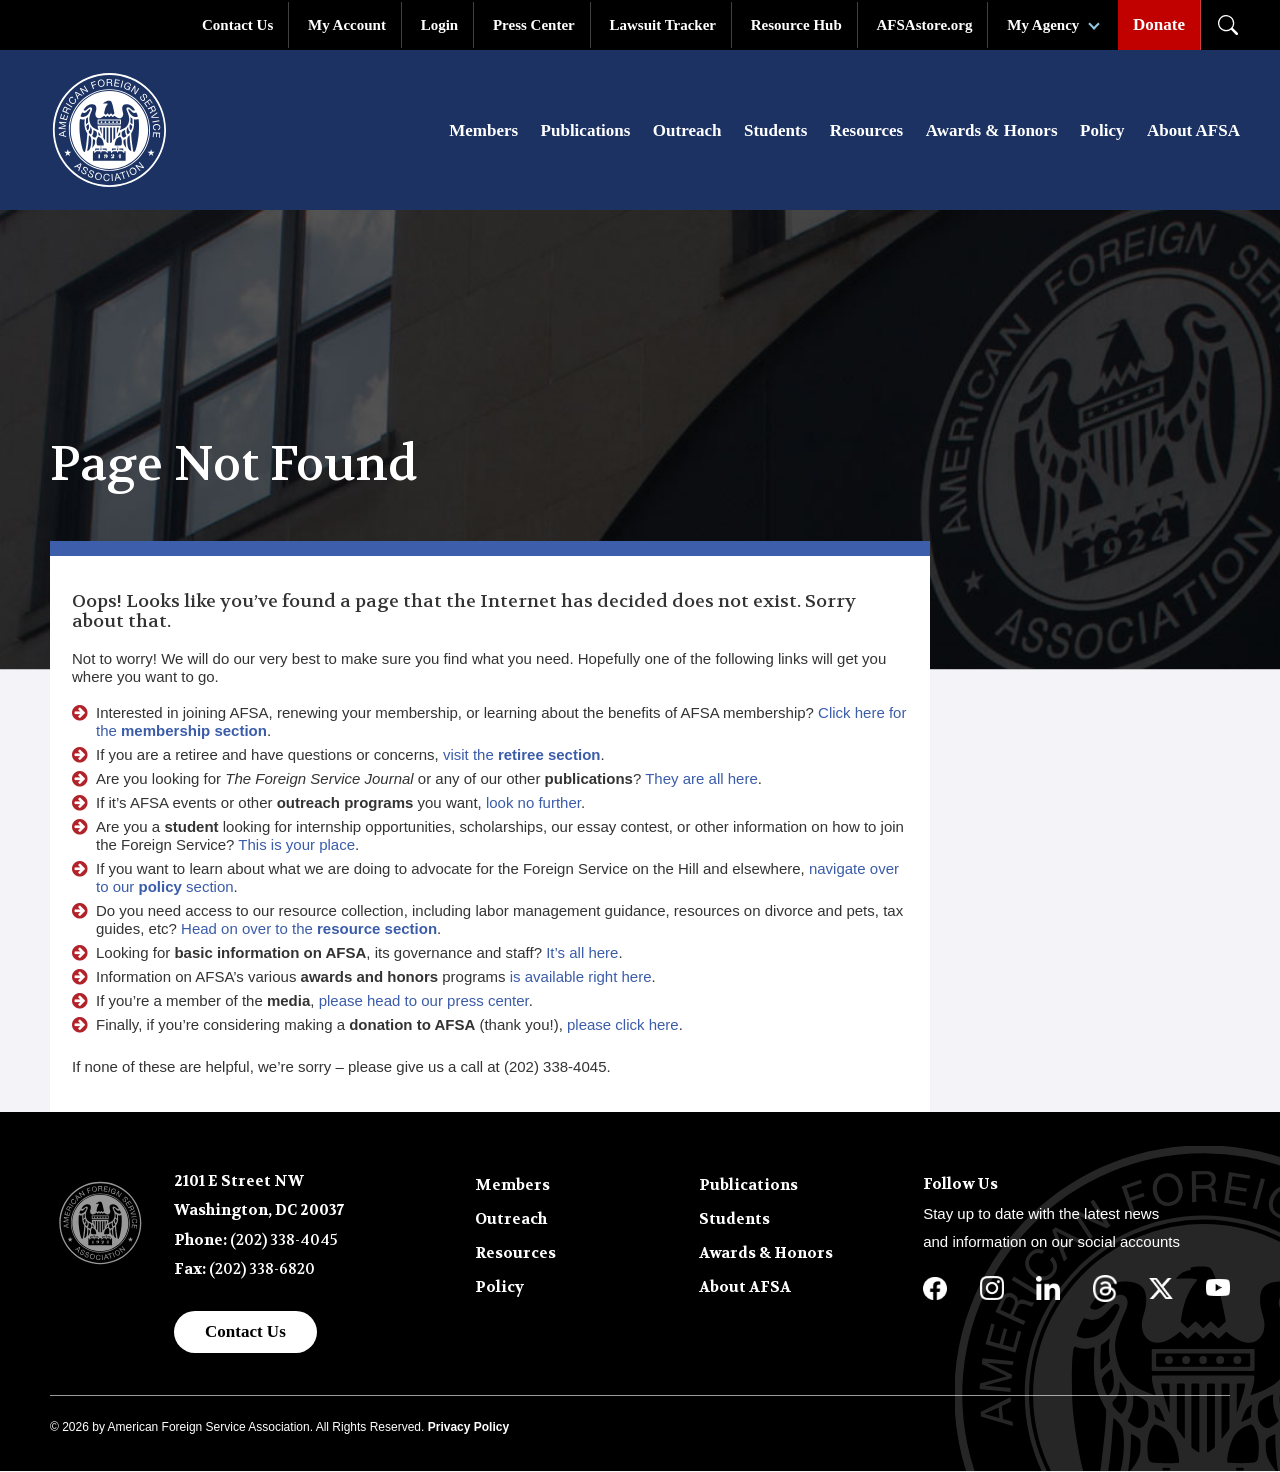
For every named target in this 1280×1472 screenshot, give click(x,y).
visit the (522, 755)
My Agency (1043, 25)
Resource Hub (796, 25)
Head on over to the (309, 929)
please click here (623, 1025)
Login (440, 25)
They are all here (701, 779)
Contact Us (237, 25)
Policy (1102, 131)
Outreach (687, 131)
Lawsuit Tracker (662, 25)
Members (483, 131)
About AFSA (1193, 131)
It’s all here (582, 953)
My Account (347, 25)
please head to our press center (424, 1001)
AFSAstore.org (925, 25)
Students (775, 131)
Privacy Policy (468, 1428)
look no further (533, 803)
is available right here (581, 977)
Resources (866, 131)
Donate (1159, 24)
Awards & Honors (992, 131)
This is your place (296, 845)
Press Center (534, 25)
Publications (586, 131)
